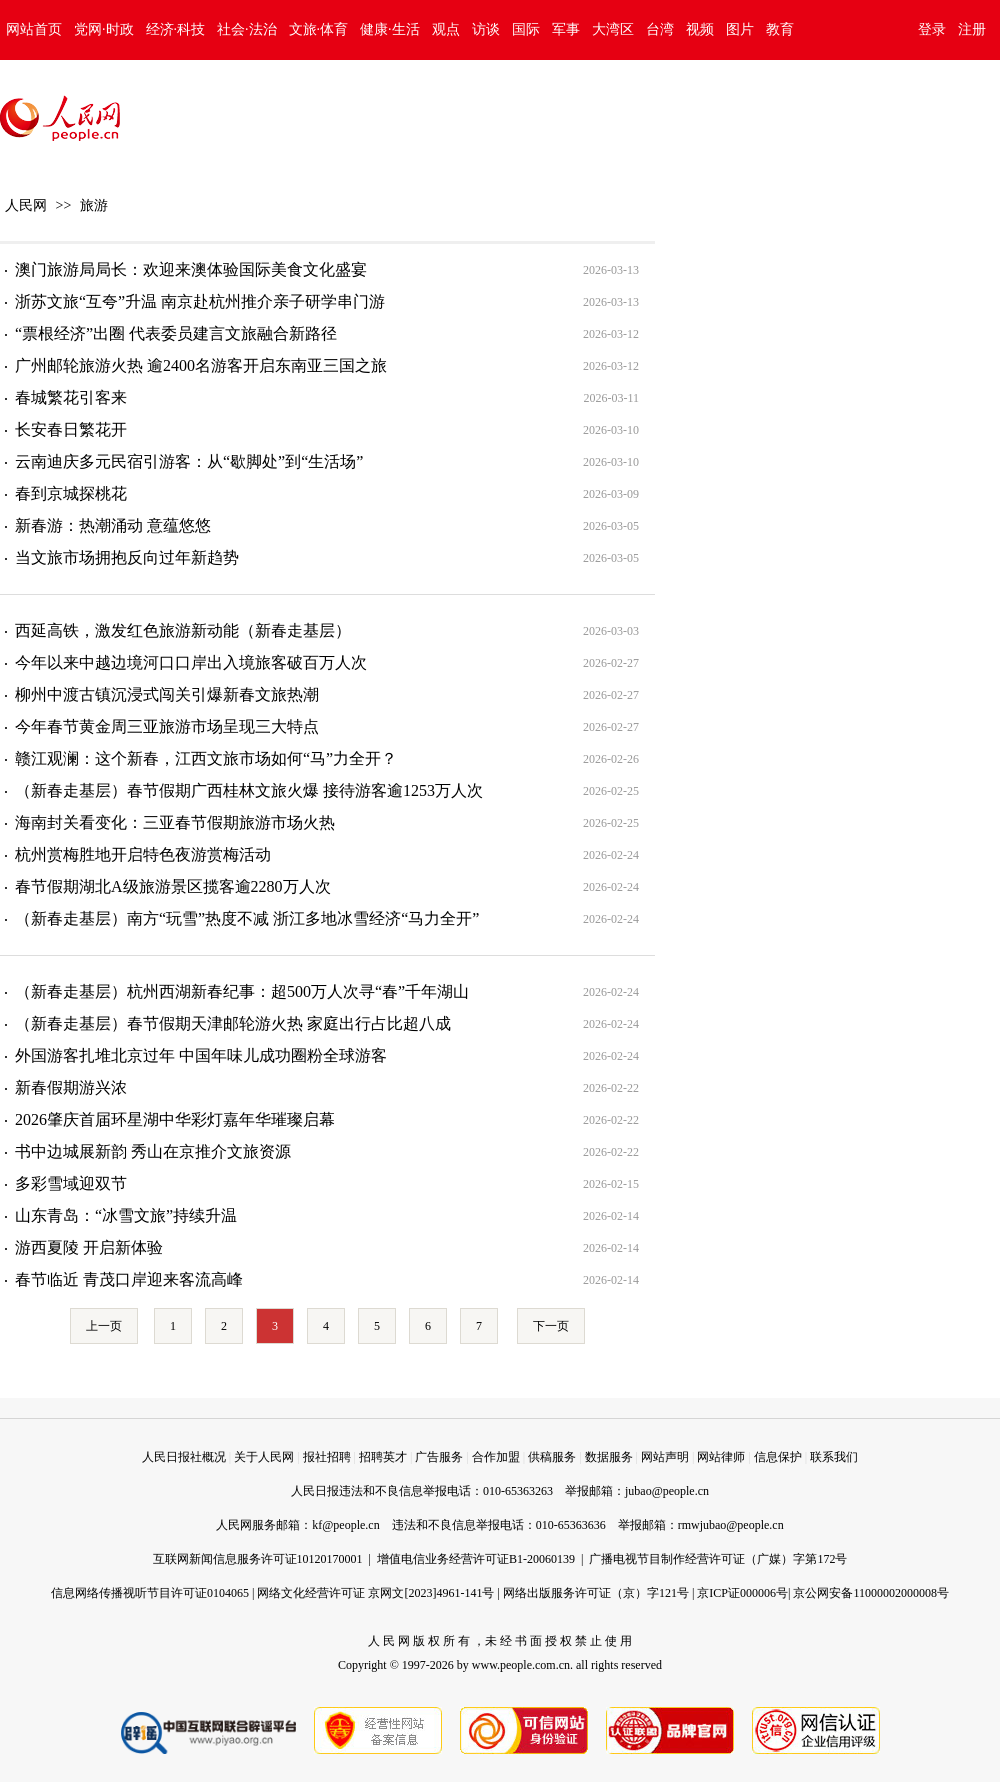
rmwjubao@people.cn (731, 1525)
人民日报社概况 (184, 1457)
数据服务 (609, 1457)
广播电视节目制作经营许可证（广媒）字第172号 (718, 1559)
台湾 (660, 29)
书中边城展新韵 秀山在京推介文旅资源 (153, 1151)
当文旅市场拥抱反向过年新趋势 (127, 557)
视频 (700, 29)
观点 (446, 29)
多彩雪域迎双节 (71, 1183)
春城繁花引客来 (71, 397)
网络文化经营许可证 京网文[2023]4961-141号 (375, 1593)
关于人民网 (264, 1457)
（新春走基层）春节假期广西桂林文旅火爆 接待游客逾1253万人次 (249, 790)
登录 (932, 29)
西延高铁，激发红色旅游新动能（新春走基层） (183, 630)
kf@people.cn (345, 1525)
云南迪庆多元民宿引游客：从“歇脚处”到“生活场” (189, 461)
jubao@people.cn (667, 1491)
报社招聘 (327, 1457)
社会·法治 (247, 29)
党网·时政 (104, 29)
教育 (780, 29)
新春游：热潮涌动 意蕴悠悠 (113, 525)
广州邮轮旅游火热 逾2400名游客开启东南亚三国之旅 (201, 365)
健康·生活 (390, 29)
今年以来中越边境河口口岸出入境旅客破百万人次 (191, 662)
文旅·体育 (319, 29)
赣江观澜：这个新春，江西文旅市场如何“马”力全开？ (206, 758)
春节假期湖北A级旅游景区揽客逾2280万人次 (173, 886)
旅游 (94, 205)
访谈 (486, 29)
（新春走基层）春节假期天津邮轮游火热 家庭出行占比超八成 (233, 1023)
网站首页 (34, 29)
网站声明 (665, 1457)
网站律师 (721, 1457)
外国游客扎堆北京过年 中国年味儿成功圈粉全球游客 (201, 1055)
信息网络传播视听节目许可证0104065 (150, 1593)
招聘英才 (383, 1457)
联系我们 (834, 1457)
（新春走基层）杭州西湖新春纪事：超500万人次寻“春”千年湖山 (242, 991)
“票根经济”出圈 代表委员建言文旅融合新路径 (176, 333)
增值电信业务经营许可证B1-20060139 (476, 1559)
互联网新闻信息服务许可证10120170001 (258, 1559)
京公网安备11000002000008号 (871, 1593)
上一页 (104, 1326)
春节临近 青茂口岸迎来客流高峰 (129, 1279)
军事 (566, 29)
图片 (740, 29)
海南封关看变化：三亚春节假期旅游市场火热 (175, 822)
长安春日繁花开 (71, 429)
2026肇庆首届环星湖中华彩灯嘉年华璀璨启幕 (175, 1119)
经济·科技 (176, 29)
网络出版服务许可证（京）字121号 (596, 1593)
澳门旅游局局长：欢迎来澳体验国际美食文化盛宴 (191, 269)
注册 (972, 29)
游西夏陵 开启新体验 (89, 1247)
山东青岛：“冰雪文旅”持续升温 (126, 1215)
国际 (526, 29)
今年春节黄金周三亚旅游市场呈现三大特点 (167, 726)
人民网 (26, 205)
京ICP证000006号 (742, 1593)
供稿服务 (552, 1457)
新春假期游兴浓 (71, 1087)
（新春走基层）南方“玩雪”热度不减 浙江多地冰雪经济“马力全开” (247, 918)
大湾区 (613, 29)
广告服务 (439, 1457)
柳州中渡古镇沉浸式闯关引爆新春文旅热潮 (167, 694)
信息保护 (778, 1457)
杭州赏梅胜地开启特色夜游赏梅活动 (143, 854)
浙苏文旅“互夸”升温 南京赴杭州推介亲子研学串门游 (200, 301)
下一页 (551, 1326)
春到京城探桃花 (71, 493)
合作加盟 (496, 1457)
